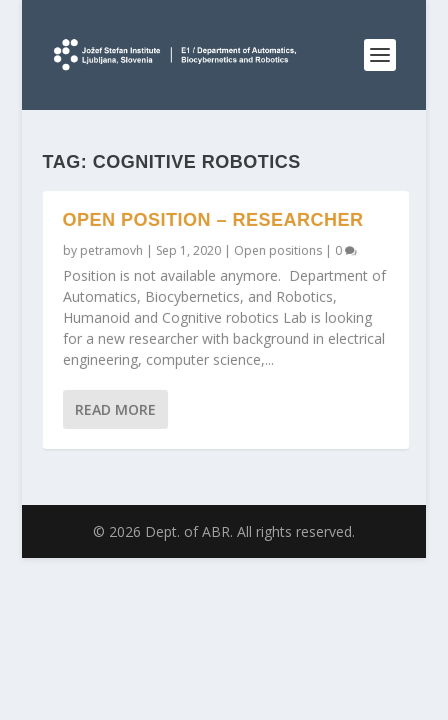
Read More (115, 409)
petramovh (111, 250)
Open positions (278, 250)
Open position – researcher (213, 220)
